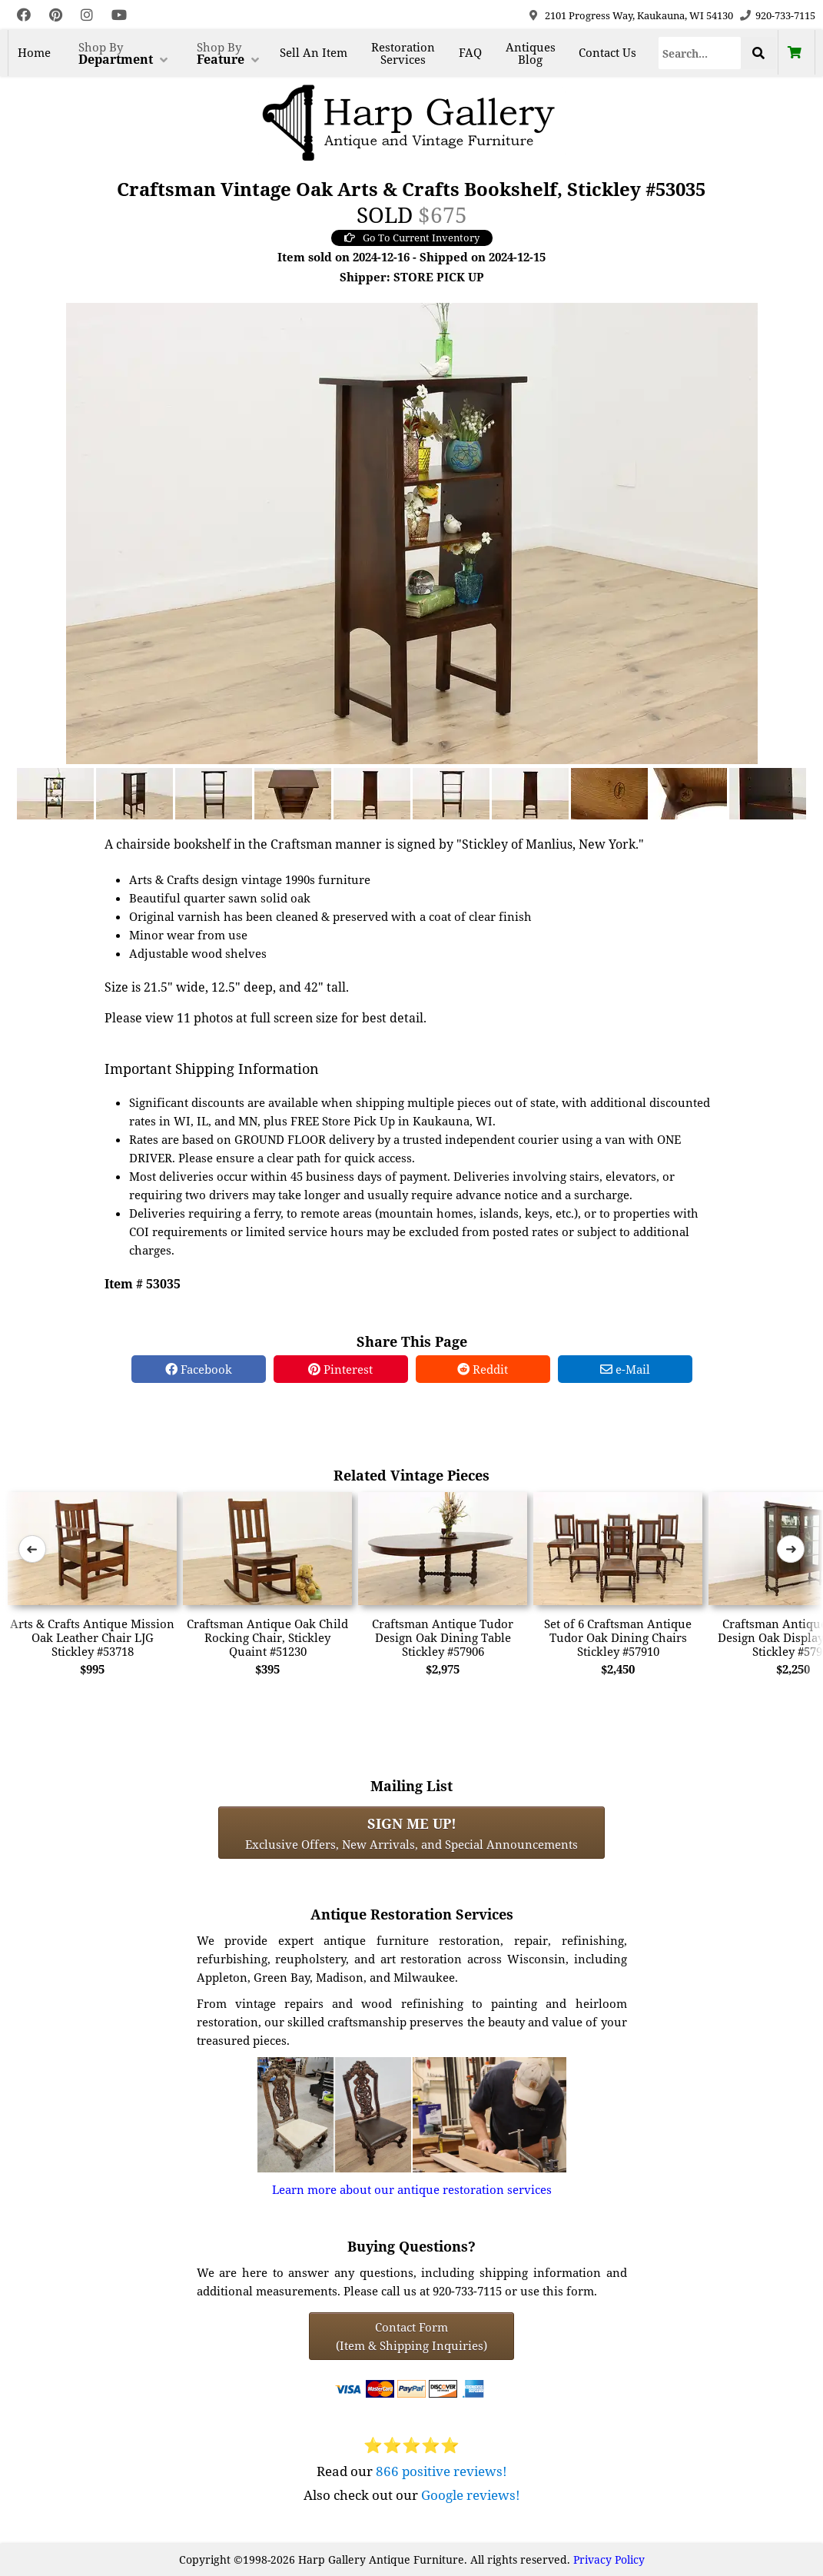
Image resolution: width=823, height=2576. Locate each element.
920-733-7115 (785, 15)
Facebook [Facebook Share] (198, 1369)
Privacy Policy (609, 2559)
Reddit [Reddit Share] (482, 1369)
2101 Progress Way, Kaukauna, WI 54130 (639, 15)
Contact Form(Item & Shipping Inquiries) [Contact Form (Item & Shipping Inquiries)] (411, 2336)
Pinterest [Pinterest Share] (340, 1369)
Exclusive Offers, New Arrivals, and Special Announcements (411, 1832)
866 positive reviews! (441, 2471)
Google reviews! (470, 2495)
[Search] (700, 53)
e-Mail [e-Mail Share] (625, 1369)
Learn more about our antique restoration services (412, 2189)
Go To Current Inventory (412, 237)
